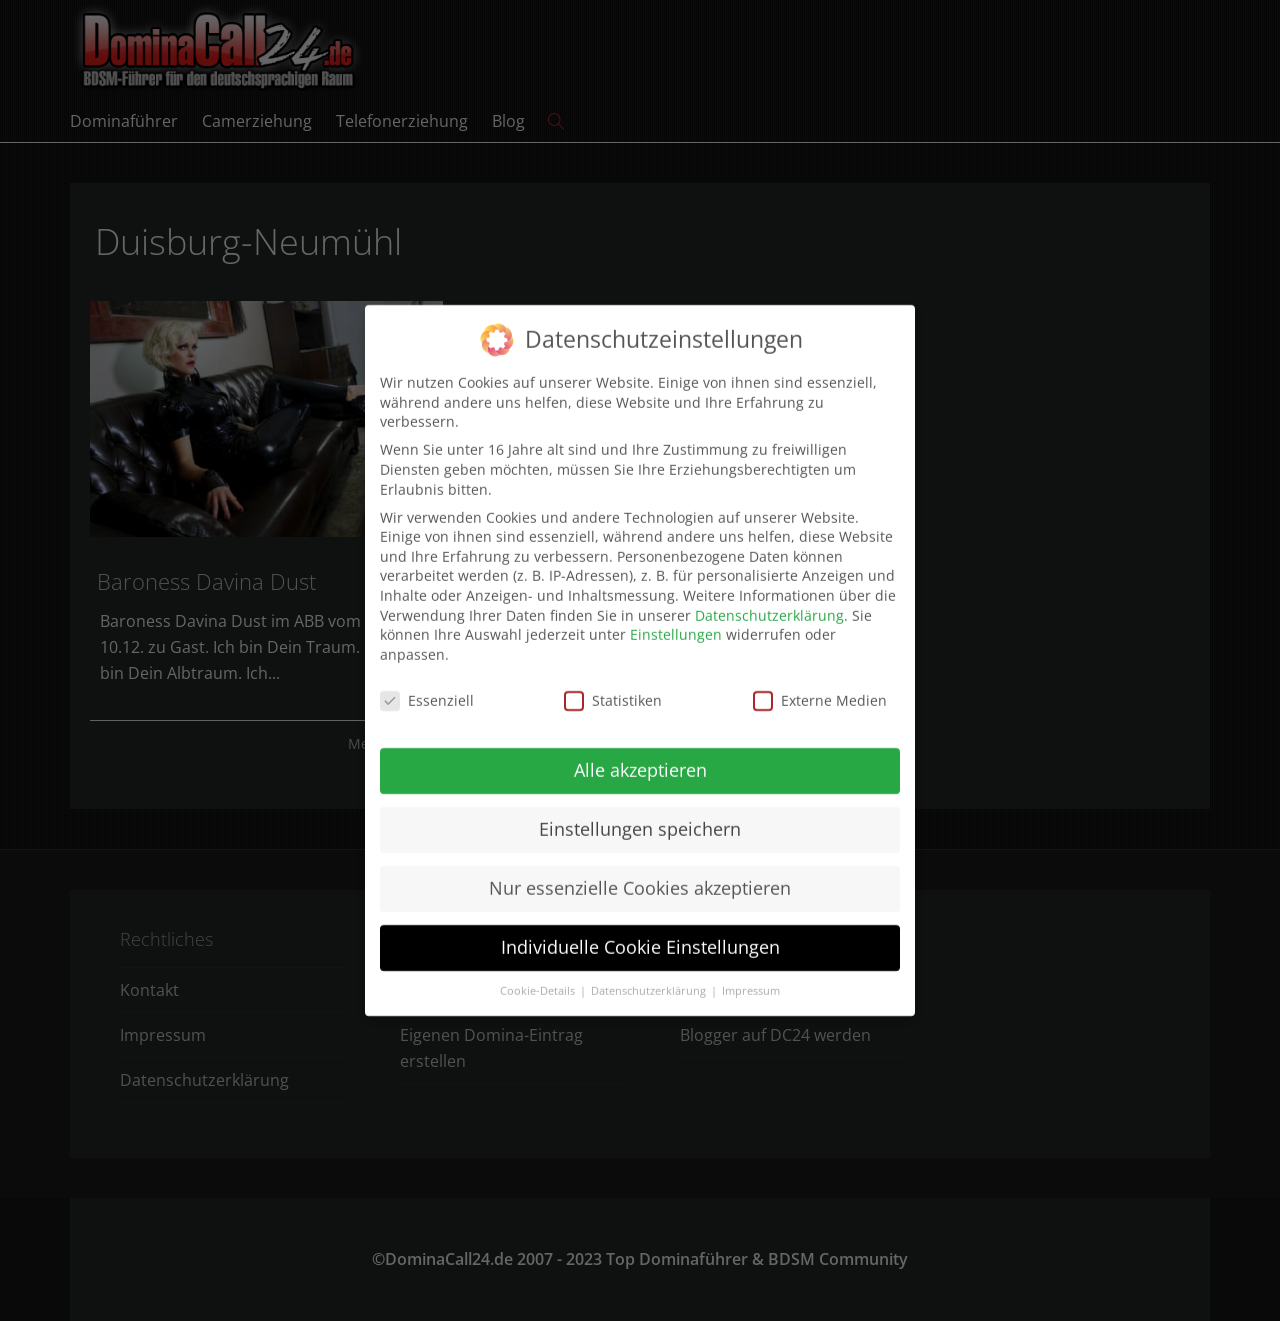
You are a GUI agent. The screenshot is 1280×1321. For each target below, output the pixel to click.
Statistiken (613, 688)
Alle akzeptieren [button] (640, 759)
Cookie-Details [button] (539, 979)
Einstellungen (676, 622)
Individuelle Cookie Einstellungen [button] (640, 936)
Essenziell (427, 688)
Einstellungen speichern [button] (640, 818)
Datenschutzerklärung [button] (650, 979)
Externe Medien (820, 688)
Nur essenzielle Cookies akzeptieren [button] (640, 877)
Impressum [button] (751, 979)
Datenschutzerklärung (769, 603)
